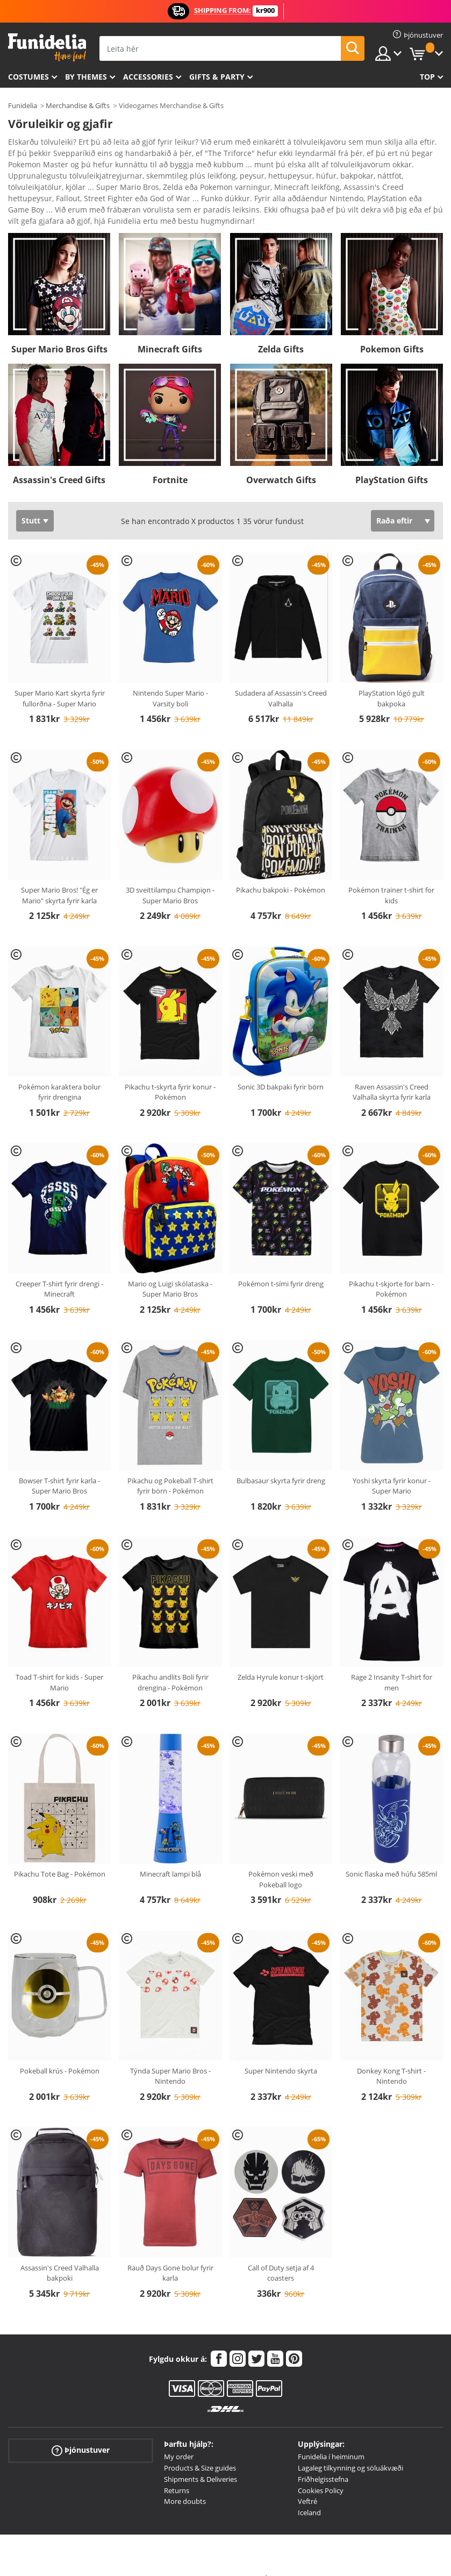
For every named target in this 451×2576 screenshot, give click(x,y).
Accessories (148, 77)
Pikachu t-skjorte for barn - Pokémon (391, 1270)
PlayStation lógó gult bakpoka (392, 679)
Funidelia (22, 105)
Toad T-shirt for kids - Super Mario (59, 1663)
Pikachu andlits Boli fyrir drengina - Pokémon (170, 1663)
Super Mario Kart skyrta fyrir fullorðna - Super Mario (60, 679)
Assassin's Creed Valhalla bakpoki (59, 2254)
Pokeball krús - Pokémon (59, 2052)
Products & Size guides (200, 2449)
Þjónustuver (81, 2431)
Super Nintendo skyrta (281, 2052)
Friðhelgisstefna (323, 2460)
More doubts (185, 2482)
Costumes (28, 77)
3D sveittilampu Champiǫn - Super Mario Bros (170, 876)
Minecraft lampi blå (170, 1855)
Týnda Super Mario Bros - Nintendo (170, 2057)
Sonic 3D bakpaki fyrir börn (281, 1068)
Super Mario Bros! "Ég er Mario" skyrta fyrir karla (59, 876)
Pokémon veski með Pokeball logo (280, 1860)
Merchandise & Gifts (78, 105)
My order (179, 2438)
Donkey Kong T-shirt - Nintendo (391, 2057)
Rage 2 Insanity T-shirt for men (391, 1663)
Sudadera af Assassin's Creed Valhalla (281, 679)
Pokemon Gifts (392, 330)
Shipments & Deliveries (200, 2460)
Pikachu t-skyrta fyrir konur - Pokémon (170, 1073)
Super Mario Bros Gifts (59, 330)
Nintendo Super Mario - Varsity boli (170, 679)
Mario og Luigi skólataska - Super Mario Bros (170, 1270)
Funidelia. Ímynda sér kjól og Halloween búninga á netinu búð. (47, 47)
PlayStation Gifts (391, 461)
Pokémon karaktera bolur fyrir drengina (59, 1073)
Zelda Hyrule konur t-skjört (281, 1658)
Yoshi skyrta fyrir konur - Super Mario (392, 1467)
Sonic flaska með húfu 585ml (391, 1855)
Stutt (31, 502)
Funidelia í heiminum (331, 2438)
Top (427, 77)
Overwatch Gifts (281, 461)
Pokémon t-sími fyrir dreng (281, 1265)
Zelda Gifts (281, 330)
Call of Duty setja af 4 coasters (281, 2254)
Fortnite (170, 461)
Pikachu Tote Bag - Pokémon (59, 1855)
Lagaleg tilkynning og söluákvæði (350, 2449)
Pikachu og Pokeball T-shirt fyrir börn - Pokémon (170, 1467)
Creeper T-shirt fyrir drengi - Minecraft (59, 1270)
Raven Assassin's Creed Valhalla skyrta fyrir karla (392, 1073)
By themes (86, 77)
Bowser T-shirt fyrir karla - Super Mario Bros (59, 1467)
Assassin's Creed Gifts (59, 461)
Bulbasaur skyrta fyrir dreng (281, 1462)
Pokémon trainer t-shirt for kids (391, 876)
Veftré (307, 2482)
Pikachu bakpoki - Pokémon (280, 871)
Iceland (309, 2494)
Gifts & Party (217, 77)
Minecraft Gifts (170, 330)
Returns (176, 2471)
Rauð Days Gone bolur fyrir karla (170, 2254)
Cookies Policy (320, 2471)
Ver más (33, 201)
